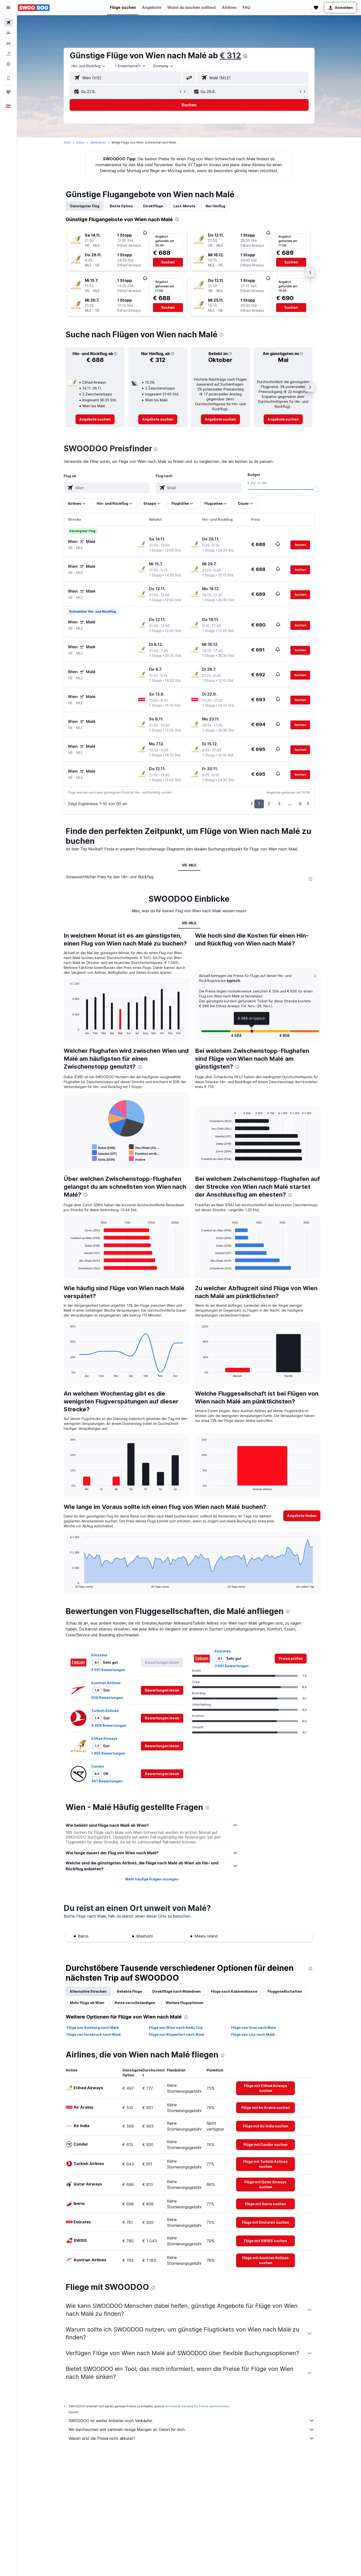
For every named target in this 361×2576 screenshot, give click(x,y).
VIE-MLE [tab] (189, 865)
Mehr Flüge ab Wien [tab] (87, 2003)
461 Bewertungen (106, 1781)
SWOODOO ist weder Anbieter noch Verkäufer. (192, 2421)
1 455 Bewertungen (108, 1753)
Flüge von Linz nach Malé (253, 2034)
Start (67, 142)
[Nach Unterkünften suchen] (8, 33)
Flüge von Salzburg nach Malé (93, 2027)
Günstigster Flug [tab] (84, 206)
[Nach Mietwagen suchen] (8, 43)
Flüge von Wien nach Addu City (176, 2027)
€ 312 (230, 55)
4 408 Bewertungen (108, 1725)
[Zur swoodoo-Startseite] (34, 7)
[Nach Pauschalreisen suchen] (8, 54)
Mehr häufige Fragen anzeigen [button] (152, 1879)
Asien (80, 142)
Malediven (98, 142)
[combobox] (89, 66)
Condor (97, 1766)
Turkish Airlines (105, 1711)
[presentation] (245, 56)
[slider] (316, 489)
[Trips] (8, 92)
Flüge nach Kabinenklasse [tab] (234, 1991)
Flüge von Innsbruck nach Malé (94, 2034)
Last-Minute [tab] (184, 206)
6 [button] (300, 803)
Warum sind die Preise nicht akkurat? (192, 2438)
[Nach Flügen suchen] (8, 23)
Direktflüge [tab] (153, 206)
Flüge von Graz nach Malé (253, 2027)
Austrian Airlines (106, 1683)
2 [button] (269, 803)
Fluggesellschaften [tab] (285, 1991)
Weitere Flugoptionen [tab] (184, 2003)
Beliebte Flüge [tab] (129, 1991)
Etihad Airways (104, 1738)
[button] (8, 7)
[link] (95, 419)
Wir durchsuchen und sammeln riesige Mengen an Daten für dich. (192, 2429)
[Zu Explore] (8, 64)
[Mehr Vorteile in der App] (8, 78)
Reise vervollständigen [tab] (135, 2003)
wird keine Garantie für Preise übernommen (197, 2406)
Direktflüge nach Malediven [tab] (176, 1991)
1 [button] (259, 803)
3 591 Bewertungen (108, 1670)
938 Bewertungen (107, 1698)
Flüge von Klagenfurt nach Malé (176, 2034)
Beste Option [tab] (121, 206)
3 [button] (279, 803)
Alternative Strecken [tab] (88, 1991)
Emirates (99, 1655)
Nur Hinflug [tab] (215, 206)
